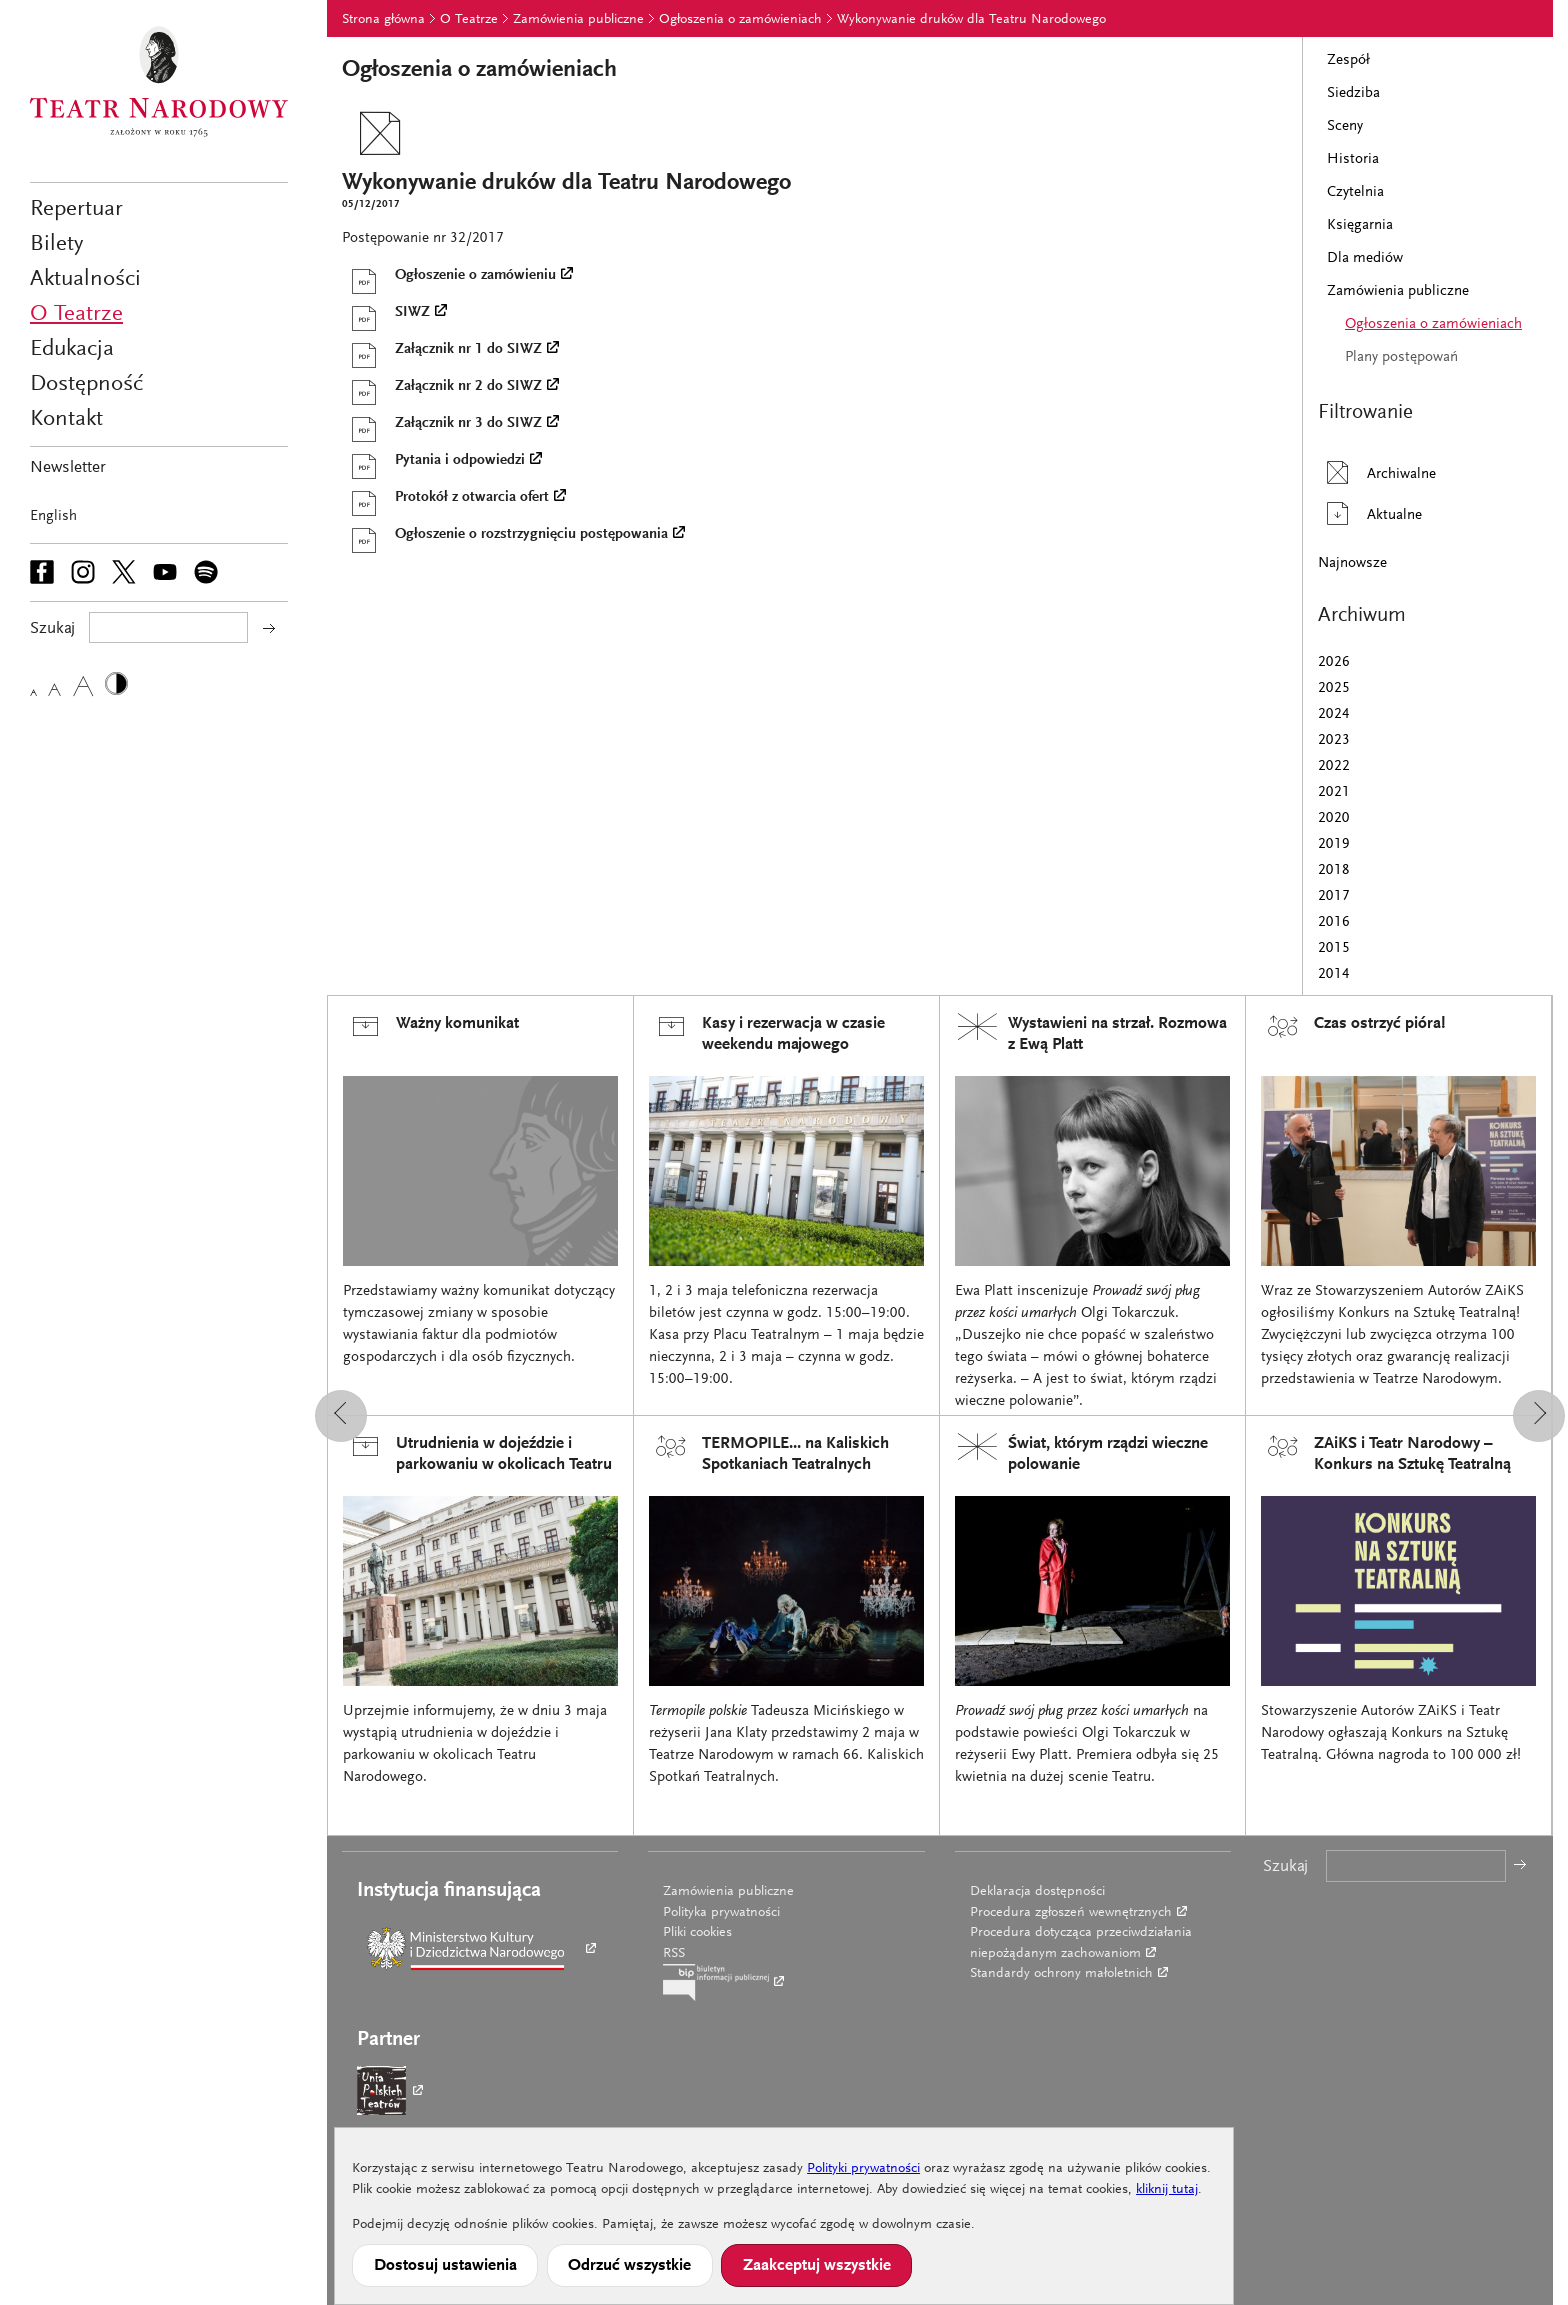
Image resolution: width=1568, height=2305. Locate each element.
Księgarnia (1360, 225)
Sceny (1345, 126)
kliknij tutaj (1167, 2190)
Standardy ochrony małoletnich (1061, 1974)
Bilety (56, 244)
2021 (1334, 792)
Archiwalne (1377, 472)
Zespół (1348, 60)
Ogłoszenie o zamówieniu (449, 276)
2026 (1334, 662)
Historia (1353, 159)
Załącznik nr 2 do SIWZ (442, 387)
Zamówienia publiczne (578, 20)
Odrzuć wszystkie (629, 2266)
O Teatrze (76, 314)
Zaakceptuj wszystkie (817, 2266)
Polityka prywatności (721, 1913)
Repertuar (76, 209)
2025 (1334, 688)
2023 (1334, 740)
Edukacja (72, 349)
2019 (1334, 844)
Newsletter (68, 468)
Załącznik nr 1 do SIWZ (442, 350)
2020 (1334, 818)
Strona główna (383, 20)
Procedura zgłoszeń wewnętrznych (1071, 1913)
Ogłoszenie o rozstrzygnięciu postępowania (505, 535)
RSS (674, 1954)
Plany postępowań (1401, 357)
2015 (1334, 948)
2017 (1334, 896)
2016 (1334, 922)
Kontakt (66, 419)
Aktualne (1370, 513)
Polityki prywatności (863, 2169)
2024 (1334, 714)
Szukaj (1285, 1867)
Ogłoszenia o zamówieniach (740, 20)
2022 (1334, 766)
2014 (1334, 974)
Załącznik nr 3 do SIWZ (442, 424)
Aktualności (85, 279)
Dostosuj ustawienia (445, 2266)
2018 (1334, 870)
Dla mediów (1365, 258)
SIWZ (386, 313)
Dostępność (86, 384)
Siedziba (1353, 93)
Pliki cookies (697, 1933)
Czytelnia (1355, 192)
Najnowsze (1352, 563)
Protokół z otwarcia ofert (445, 498)
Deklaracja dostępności (1037, 1892)
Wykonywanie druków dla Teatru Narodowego (971, 20)
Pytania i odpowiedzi (433, 461)
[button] (341, 1416)
